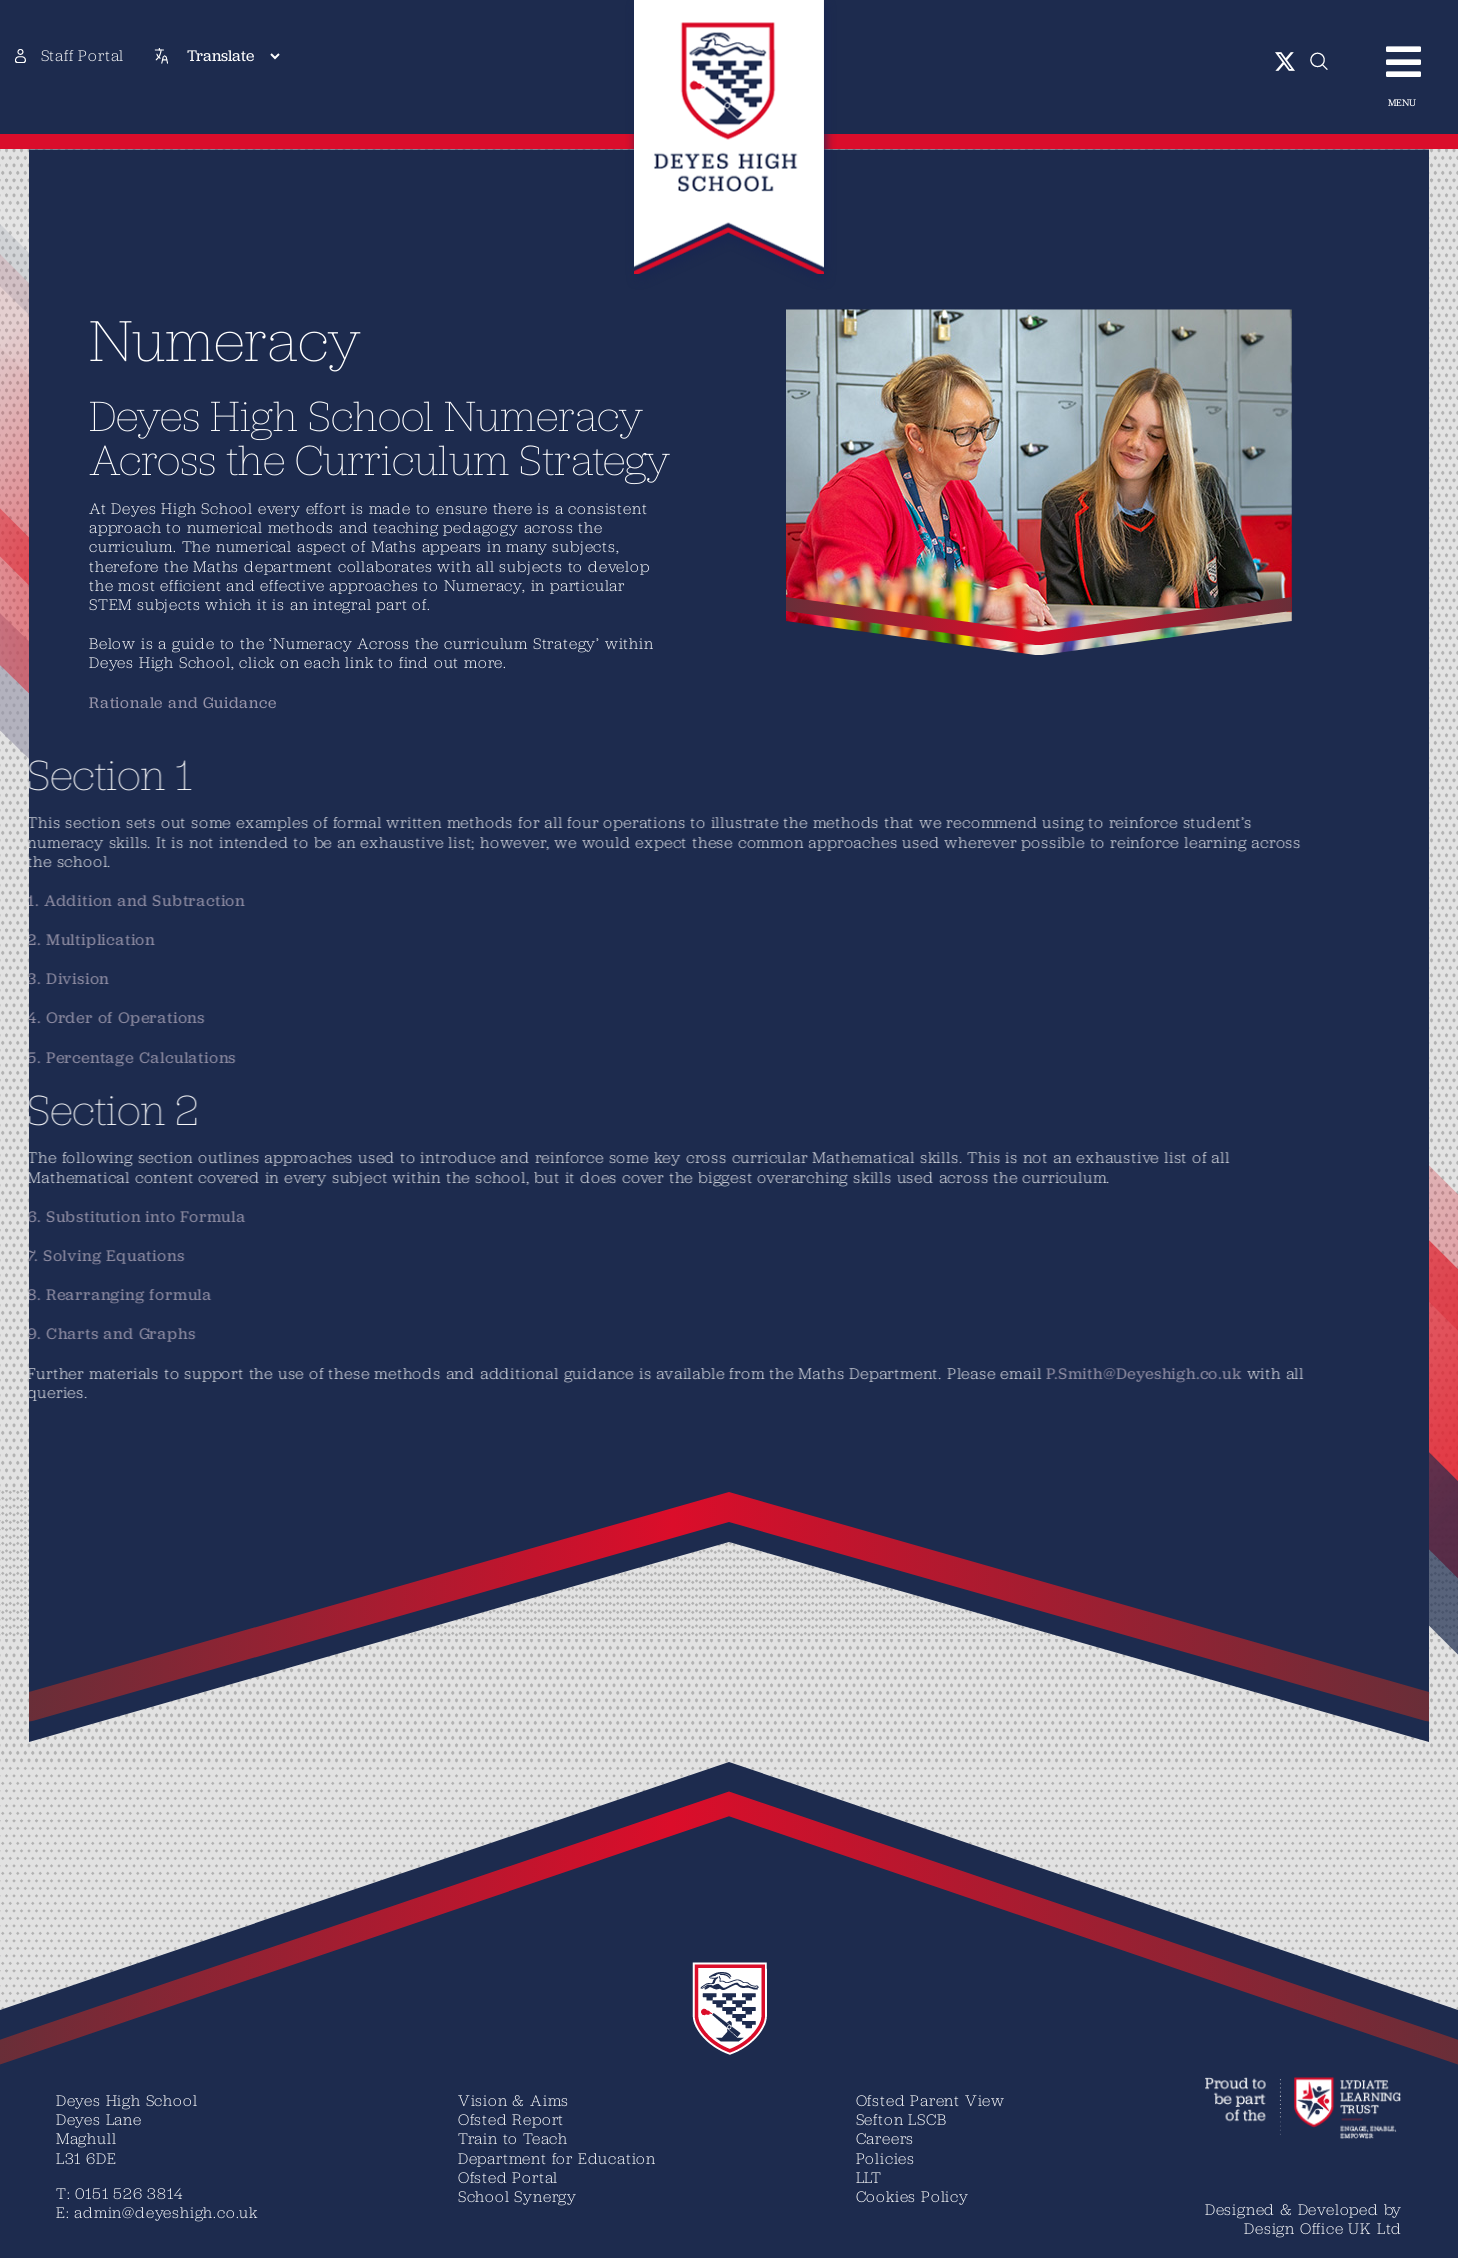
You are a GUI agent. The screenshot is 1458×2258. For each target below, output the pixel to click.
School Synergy (517, 2196)
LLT (869, 2177)
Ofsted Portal (508, 2177)
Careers (885, 2138)
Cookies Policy (912, 2196)
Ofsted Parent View (930, 2100)
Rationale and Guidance (150, 702)
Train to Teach (513, 2138)
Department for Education (557, 2158)
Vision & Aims (513, 2100)
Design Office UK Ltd (1323, 2228)
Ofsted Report (511, 2119)
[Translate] (233, 56)
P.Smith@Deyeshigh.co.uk (538, 1373)
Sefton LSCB (901, 2119)
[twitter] (1285, 62)
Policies (885, 2158)
